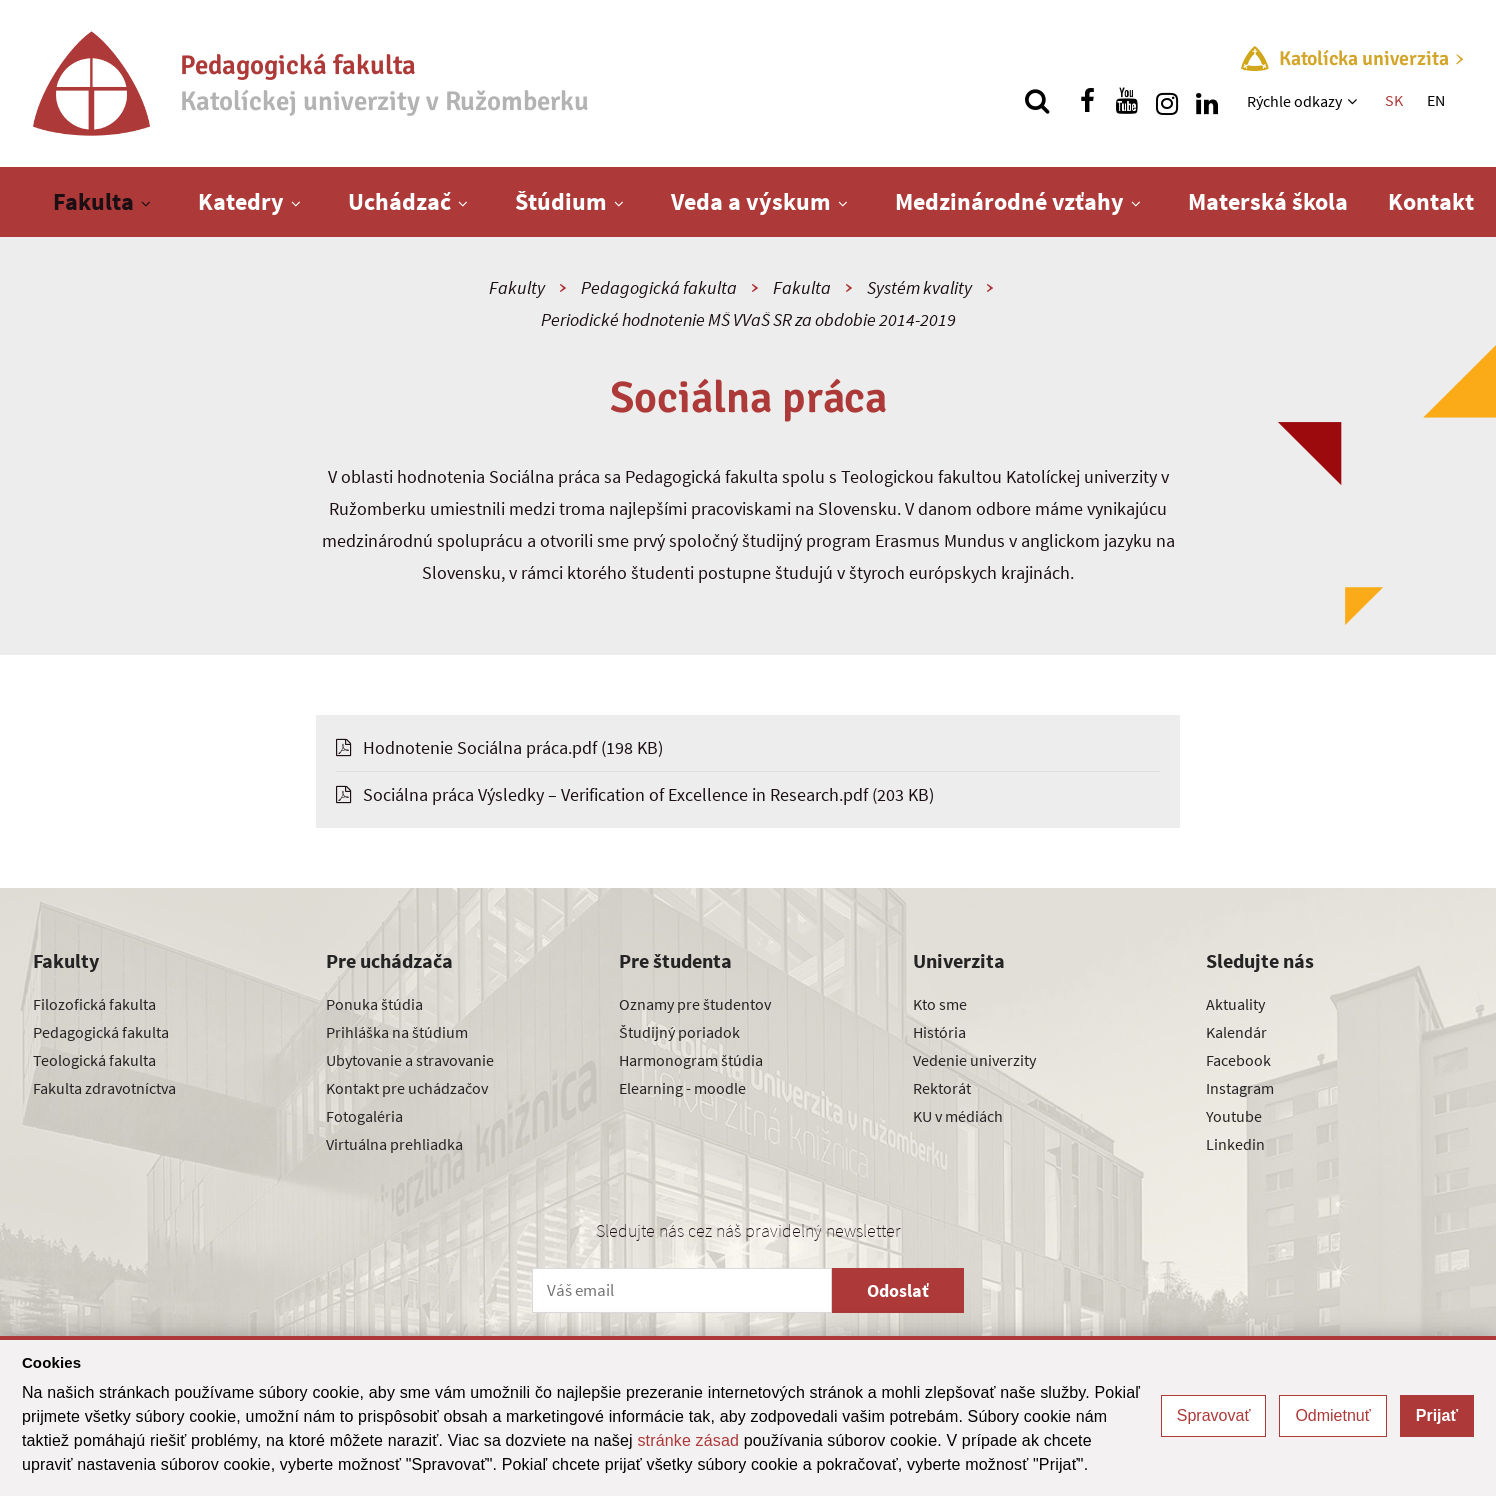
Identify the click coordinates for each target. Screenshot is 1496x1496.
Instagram (1240, 1088)
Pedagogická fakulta (659, 287)
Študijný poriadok (679, 1032)
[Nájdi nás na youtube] (1127, 101)
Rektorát (942, 1088)
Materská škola (1268, 201)
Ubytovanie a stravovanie (410, 1060)
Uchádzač (399, 201)
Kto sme (940, 1004)
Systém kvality (919, 287)
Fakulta (93, 201)
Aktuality (1235, 1004)
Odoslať (898, 1290)
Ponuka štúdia (374, 1004)
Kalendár (1236, 1032)
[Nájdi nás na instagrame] (1167, 101)
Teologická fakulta (94, 1060)
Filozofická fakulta (94, 1004)
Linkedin (1235, 1144)
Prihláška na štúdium (397, 1032)
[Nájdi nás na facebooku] (1087, 101)
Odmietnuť (1332, 1415)
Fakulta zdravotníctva (104, 1088)
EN (1436, 100)
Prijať (1437, 1415)
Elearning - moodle (682, 1088)
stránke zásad (688, 1440)
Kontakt (1431, 201)
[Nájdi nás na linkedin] (1207, 101)
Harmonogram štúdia (691, 1060)
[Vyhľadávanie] (1037, 101)
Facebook (1238, 1060)
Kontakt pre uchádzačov (407, 1088)
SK (1394, 100)
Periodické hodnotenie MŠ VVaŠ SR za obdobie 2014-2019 (748, 319)
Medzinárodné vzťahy (1009, 201)
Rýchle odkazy (1294, 101)
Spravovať (1214, 1415)
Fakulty (517, 287)
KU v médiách (958, 1116)
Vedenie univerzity (974, 1060)
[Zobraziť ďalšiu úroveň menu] (1354, 101)
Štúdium (561, 201)
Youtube (1234, 1116)
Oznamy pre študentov (695, 1004)
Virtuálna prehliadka (394, 1144)
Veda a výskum (751, 201)
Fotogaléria (364, 1116)
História (939, 1032)
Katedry (241, 201)
